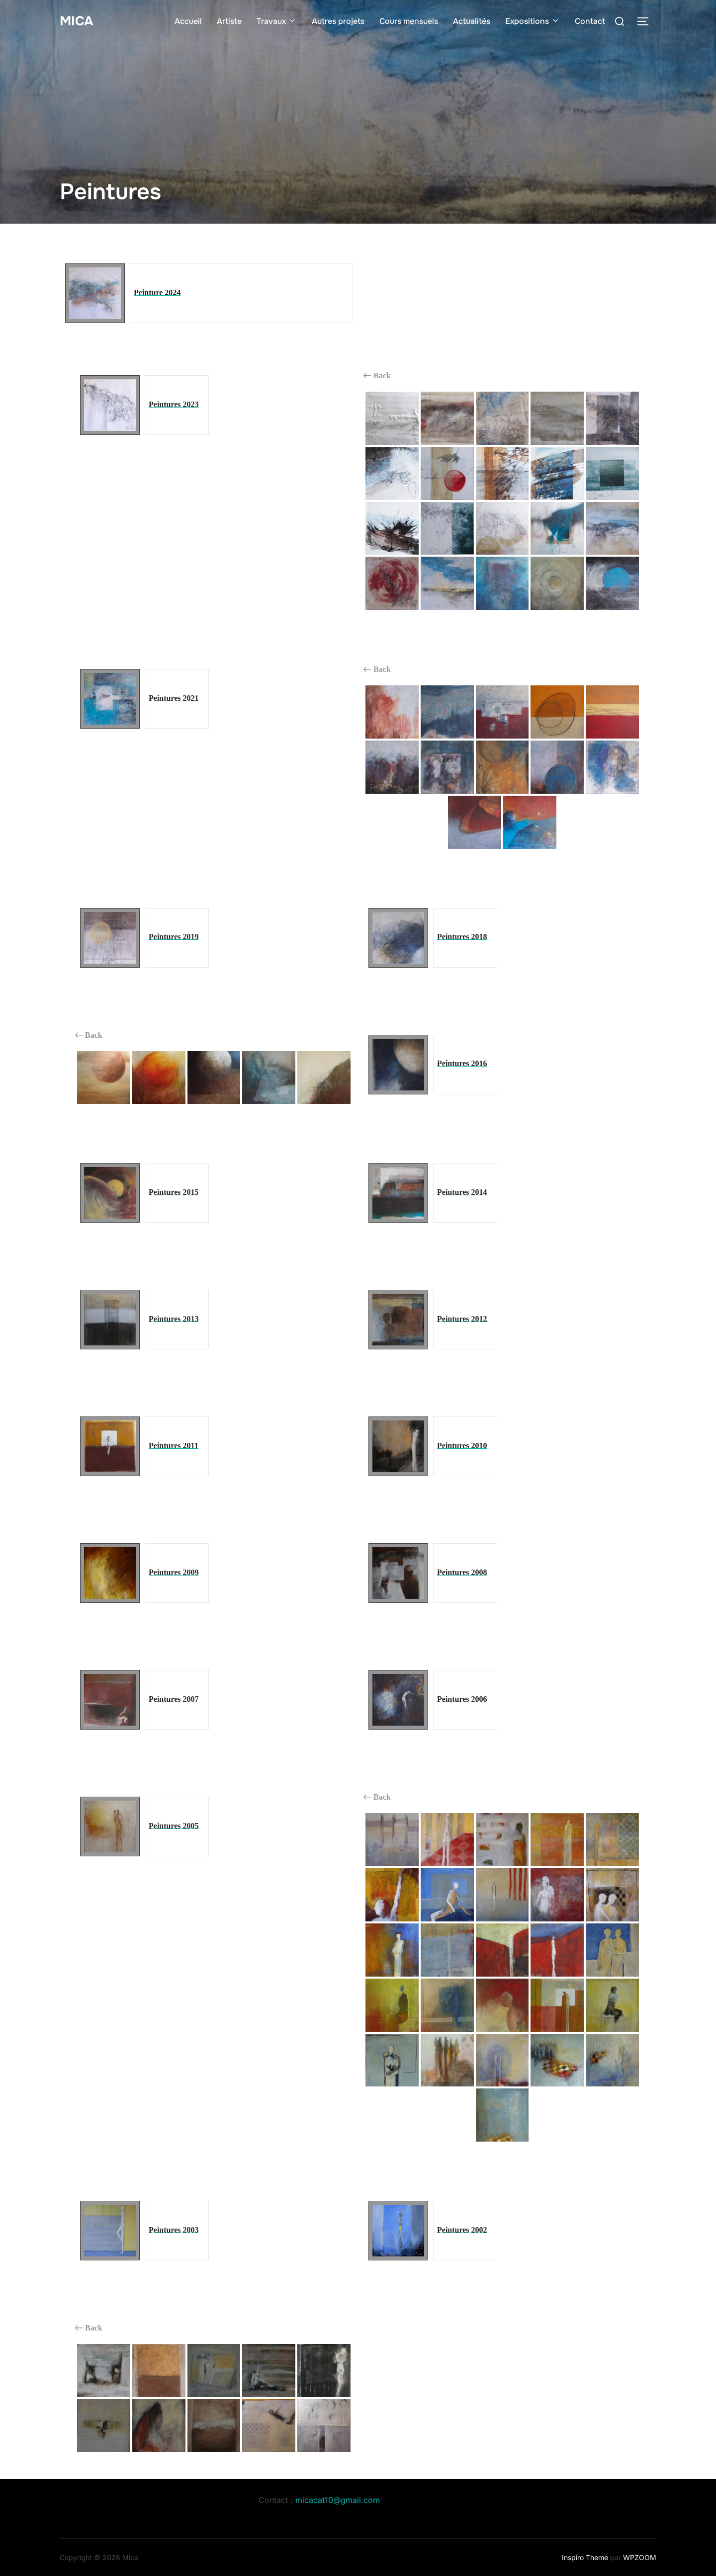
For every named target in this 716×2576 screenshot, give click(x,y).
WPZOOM (639, 2557)
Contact (590, 21)
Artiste (229, 21)
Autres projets (338, 21)
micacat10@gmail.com (337, 2500)
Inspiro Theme (585, 2557)
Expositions (532, 21)
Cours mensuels (408, 21)
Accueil (188, 21)
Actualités (471, 21)
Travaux (277, 21)
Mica (76, 21)
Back (377, 376)
